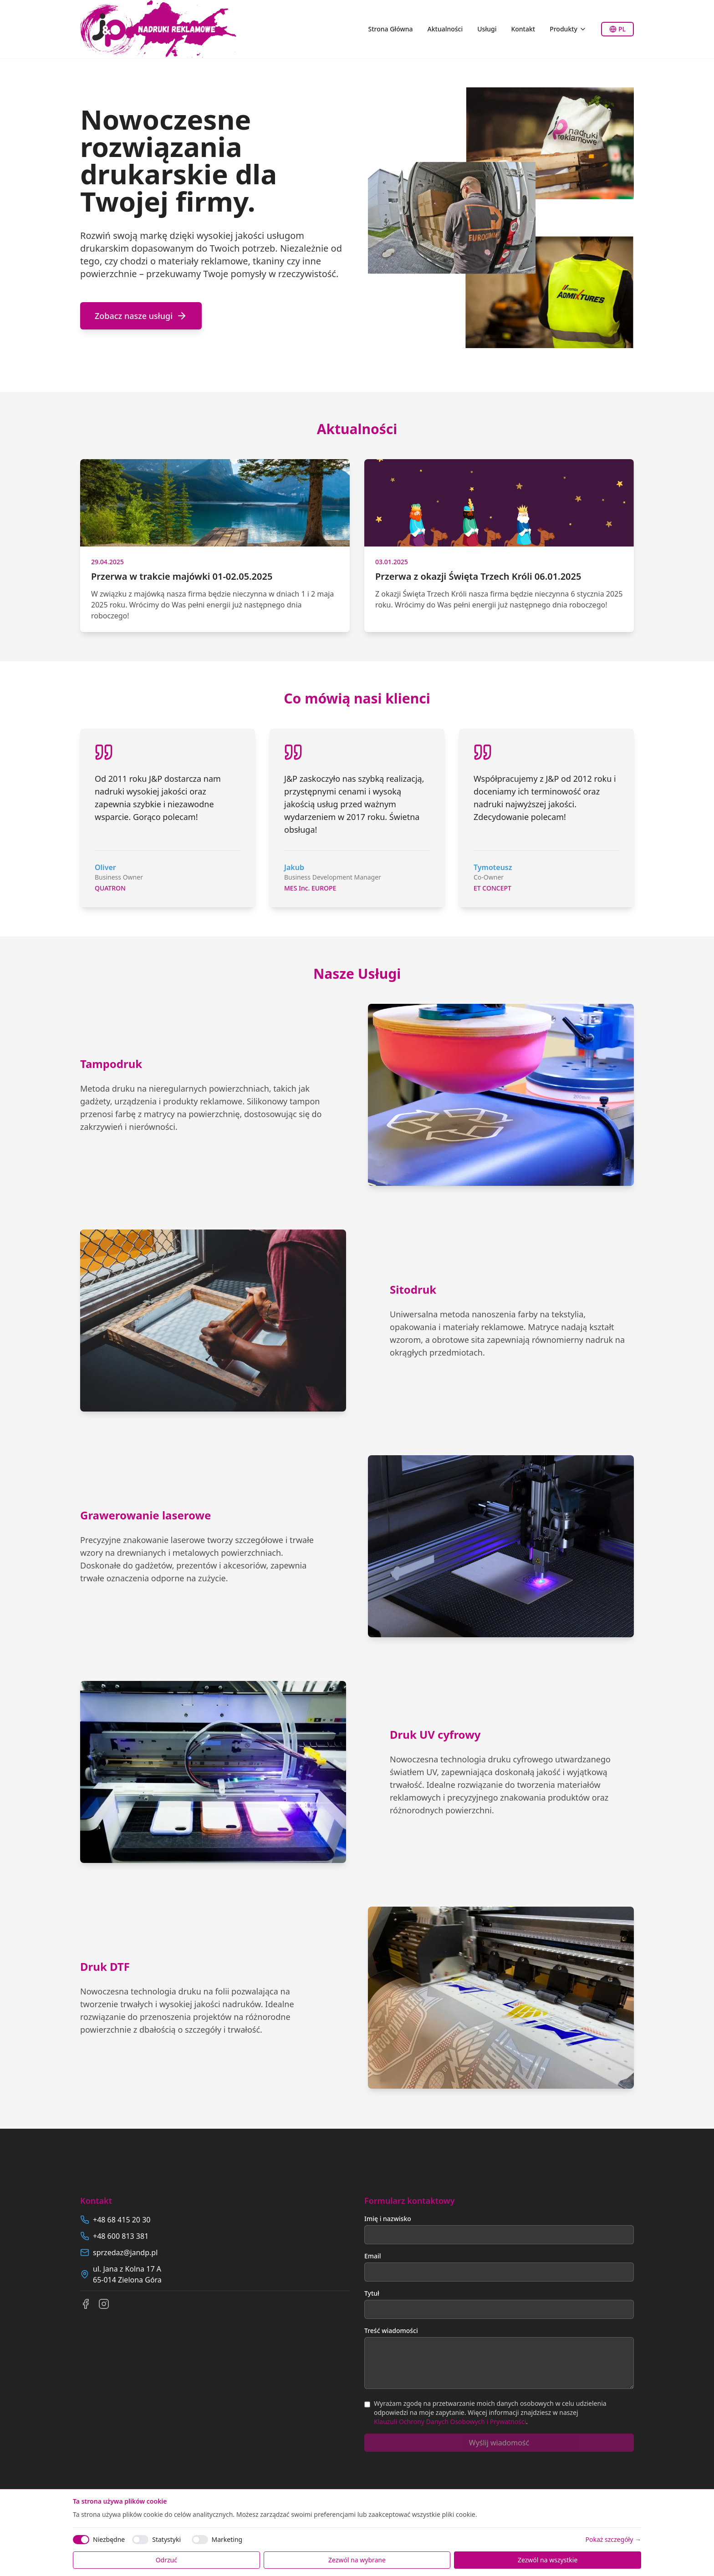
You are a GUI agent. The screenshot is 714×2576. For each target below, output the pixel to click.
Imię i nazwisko (387, 2218)
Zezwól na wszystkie (547, 2560)
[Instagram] (103, 2303)
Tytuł (371, 2293)
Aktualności (445, 29)
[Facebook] (85, 2303)
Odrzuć (166, 2560)
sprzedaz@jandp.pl (125, 2252)
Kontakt (523, 29)
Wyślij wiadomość (499, 2443)
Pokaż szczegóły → (613, 2539)
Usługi (486, 29)
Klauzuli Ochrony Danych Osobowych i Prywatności (450, 2421)
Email (372, 2256)
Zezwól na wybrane (357, 2560)
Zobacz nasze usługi (141, 315)
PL (617, 29)
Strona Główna (390, 29)
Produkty (568, 29)
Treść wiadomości (391, 2330)
